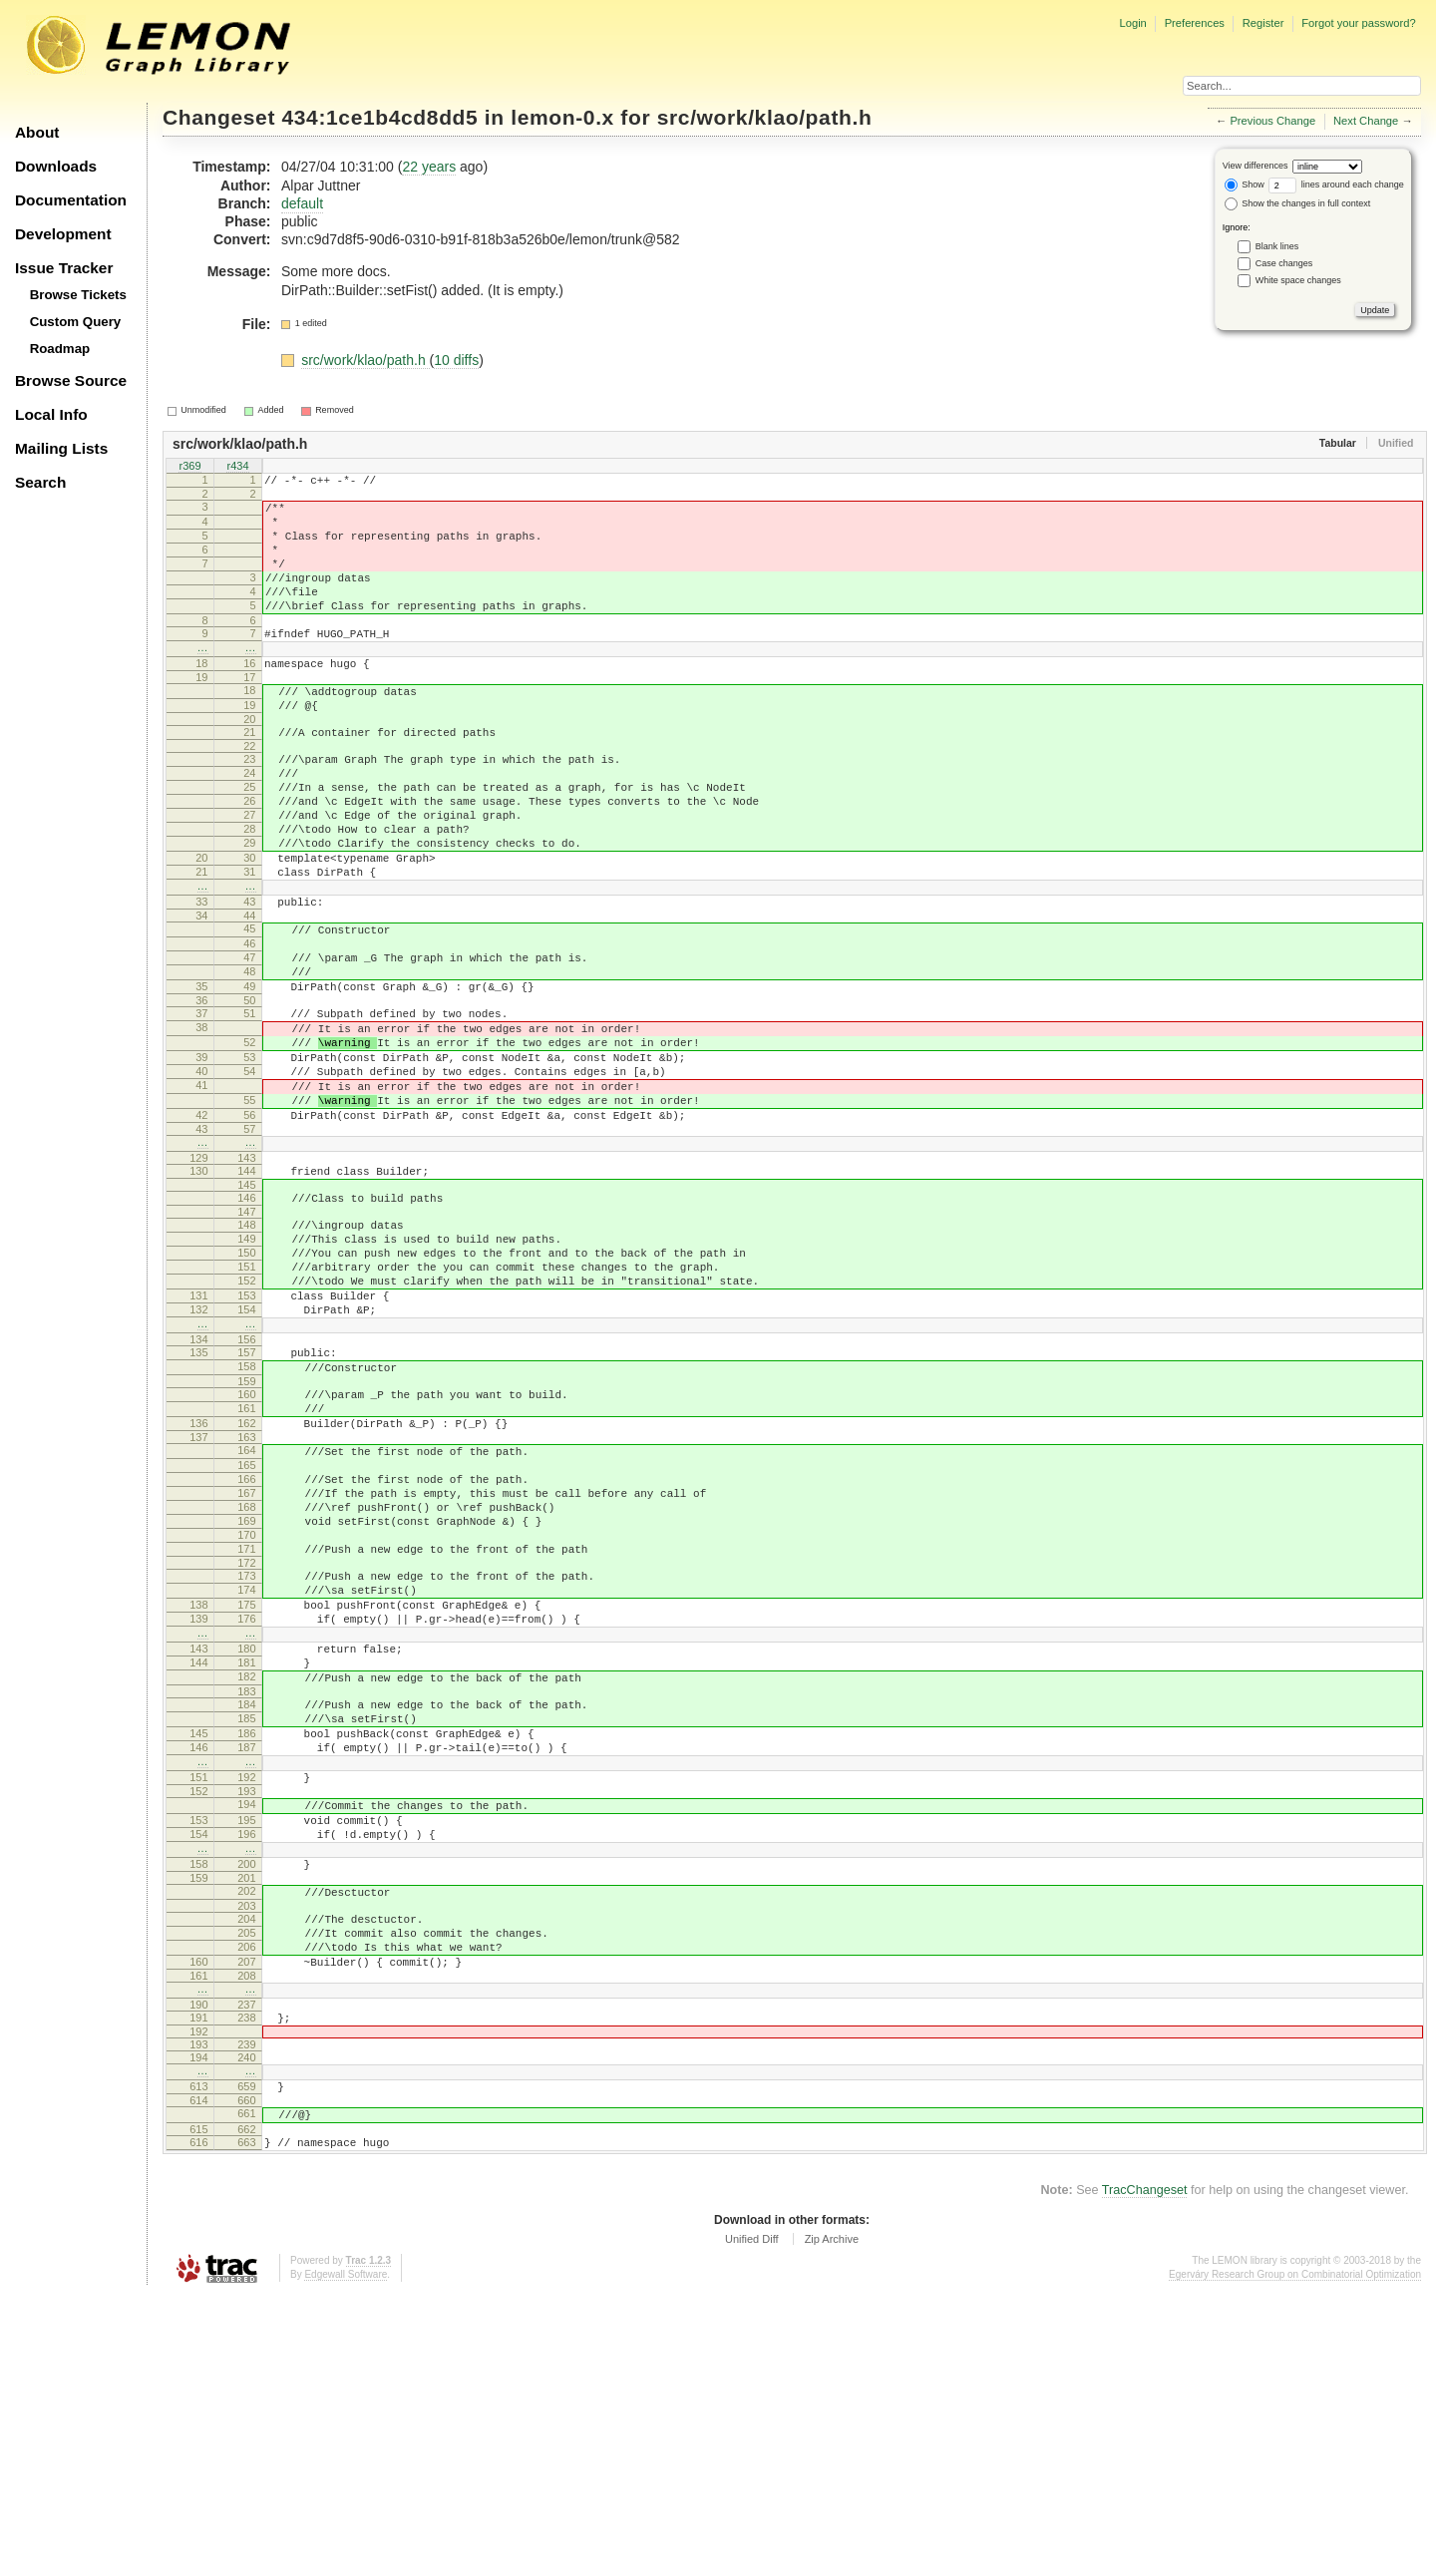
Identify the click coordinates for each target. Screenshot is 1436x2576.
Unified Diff (752, 2520)
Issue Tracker (64, 267)
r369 (189, 468)
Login (1132, 23)
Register (1263, 23)
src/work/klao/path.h (765, 117)
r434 (237, 468)
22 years (429, 167)
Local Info (51, 414)
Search (40, 482)
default (302, 203)
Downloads (56, 166)
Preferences (1195, 23)
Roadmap (60, 348)
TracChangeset (1145, 2471)
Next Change (1365, 121)
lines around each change (1336, 184)
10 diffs (456, 360)
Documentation (71, 199)
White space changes (1298, 280)
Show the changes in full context (1298, 203)
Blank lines (1277, 246)
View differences (1255, 166)
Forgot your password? (1358, 23)
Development (63, 233)
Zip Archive (832, 2520)
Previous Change (1272, 121)
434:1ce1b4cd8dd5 (380, 117)
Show (1244, 184)
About (37, 132)
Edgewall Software (345, 2555)
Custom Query (76, 321)
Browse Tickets (78, 294)
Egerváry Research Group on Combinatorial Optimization (1295, 2555)
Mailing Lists (61, 448)
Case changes (1284, 263)
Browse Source (71, 380)
